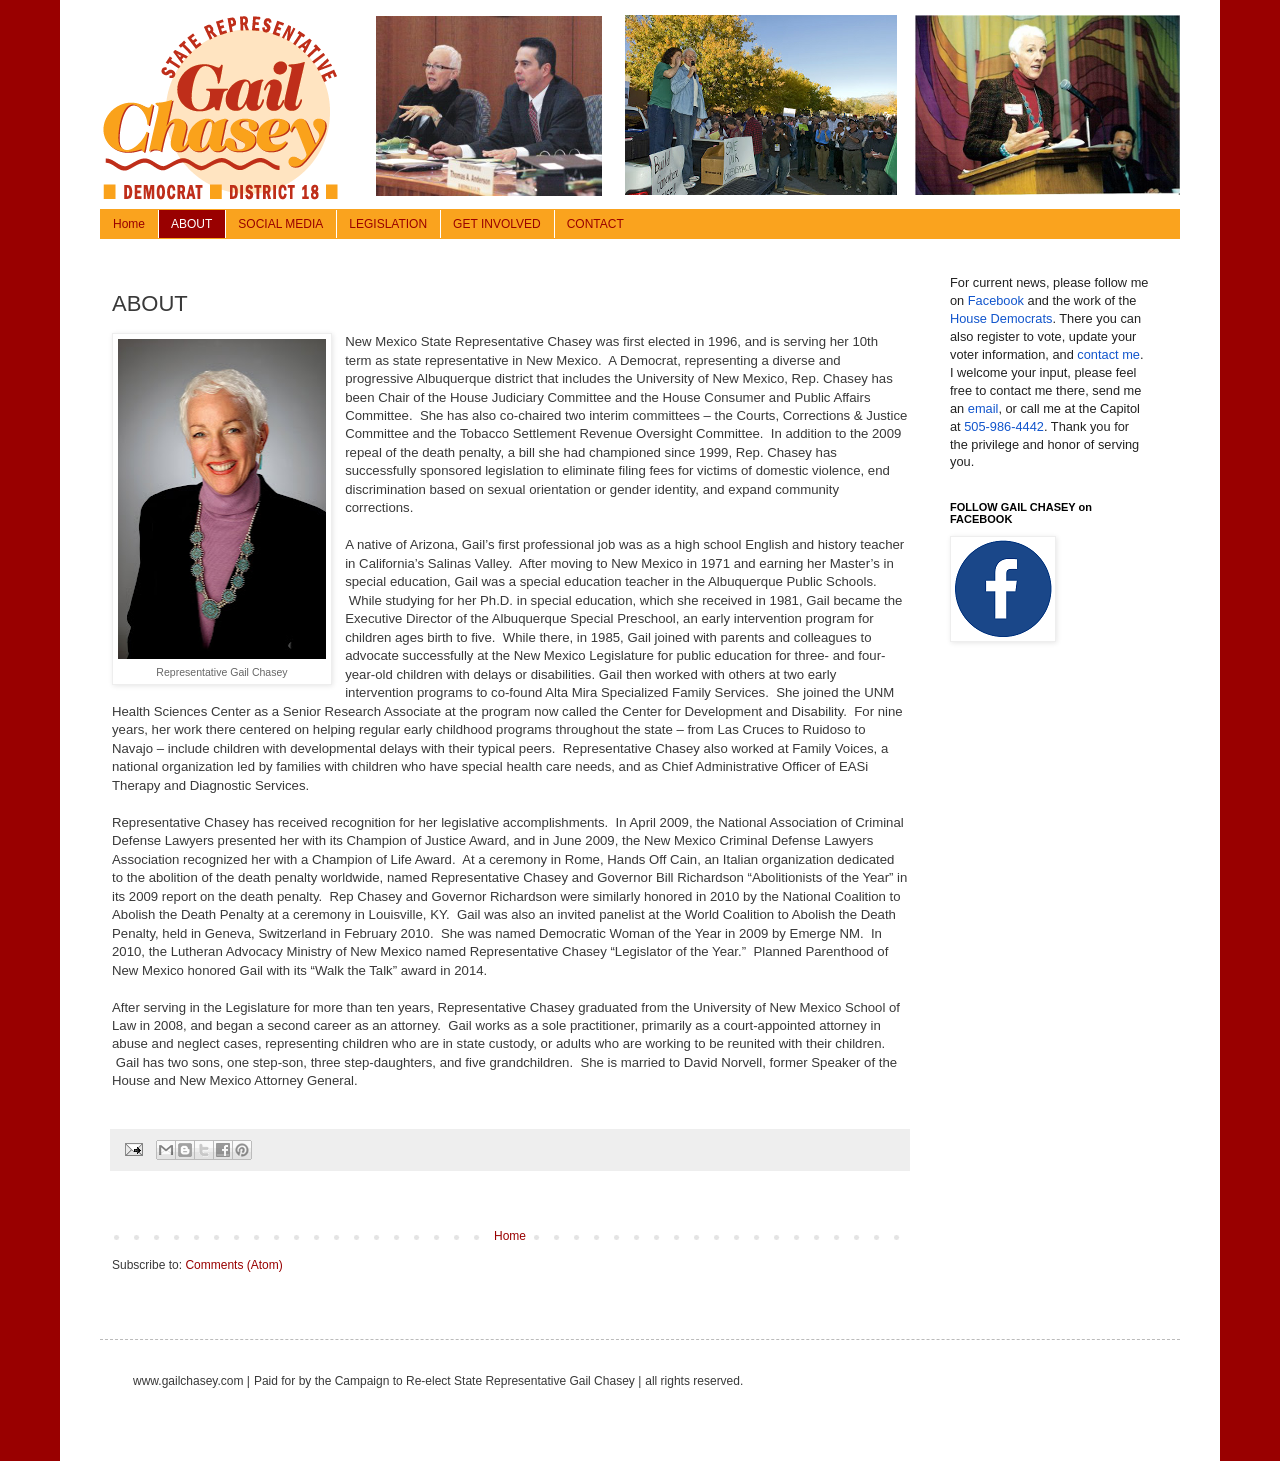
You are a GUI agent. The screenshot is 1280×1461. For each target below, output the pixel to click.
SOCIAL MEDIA (280, 224)
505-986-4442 (1004, 426)
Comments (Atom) (233, 1265)
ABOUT (191, 224)
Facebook (996, 300)
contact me (1108, 354)
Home (129, 224)
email (983, 408)
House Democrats (1001, 318)
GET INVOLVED (497, 224)
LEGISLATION (388, 224)
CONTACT (595, 224)
